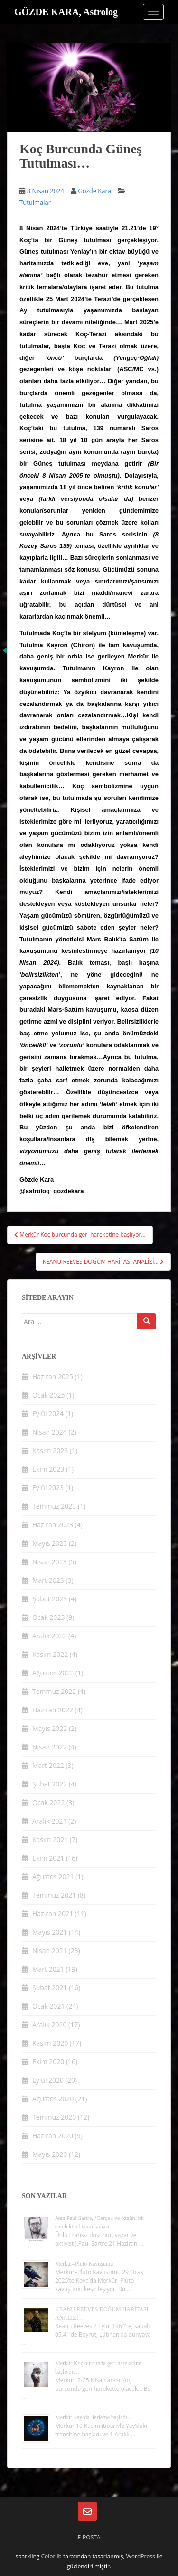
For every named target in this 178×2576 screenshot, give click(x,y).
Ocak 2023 (48, 1617)
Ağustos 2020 (53, 2098)
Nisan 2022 (49, 1746)
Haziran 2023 (52, 1524)
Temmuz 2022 (54, 1691)
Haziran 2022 (52, 1709)
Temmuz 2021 (54, 1894)
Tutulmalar (35, 202)
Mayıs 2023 (49, 1543)
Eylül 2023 (48, 1487)
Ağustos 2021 (53, 1876)
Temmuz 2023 (54, 1506)
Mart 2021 (48, 1969)
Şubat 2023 (49, 1598)
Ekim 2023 (48, 1469)
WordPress (140, 2556)
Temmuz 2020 (54, 2117)
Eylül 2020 (48, 2080)
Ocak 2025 (48, 1395)
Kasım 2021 (50, 1839)
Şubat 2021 (49, 1987)
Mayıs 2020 (49, 2154)
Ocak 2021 (48, 2006)
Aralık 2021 (49, 1820)
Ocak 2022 (48, 1802)
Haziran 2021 (52, 1913)
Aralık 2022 (49, 1635)
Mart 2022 (48, 1765)
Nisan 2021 (49, 1950)
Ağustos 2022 (53, 1672)
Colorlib (51, 2556)
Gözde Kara (94, 191)
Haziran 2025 (52, 1376)
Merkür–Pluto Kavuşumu (84, 2263)
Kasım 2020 (50, 2043)
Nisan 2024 (49, 1432)
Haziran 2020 (52, 2135)
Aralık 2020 (49, 2024)
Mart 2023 (48, 1580)
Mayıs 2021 (49, 1932)
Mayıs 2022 (49, 1728)
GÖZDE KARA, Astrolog (66, 12)
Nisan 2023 (49, 1561)
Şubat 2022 (49, 1783)
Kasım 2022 (50, 1654)
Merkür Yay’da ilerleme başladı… (94, 2417)
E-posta (89, 2537)
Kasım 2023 (50, 1450)
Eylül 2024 (48, 1413)
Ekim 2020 (48, 2061)
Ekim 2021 (48, 1857)
